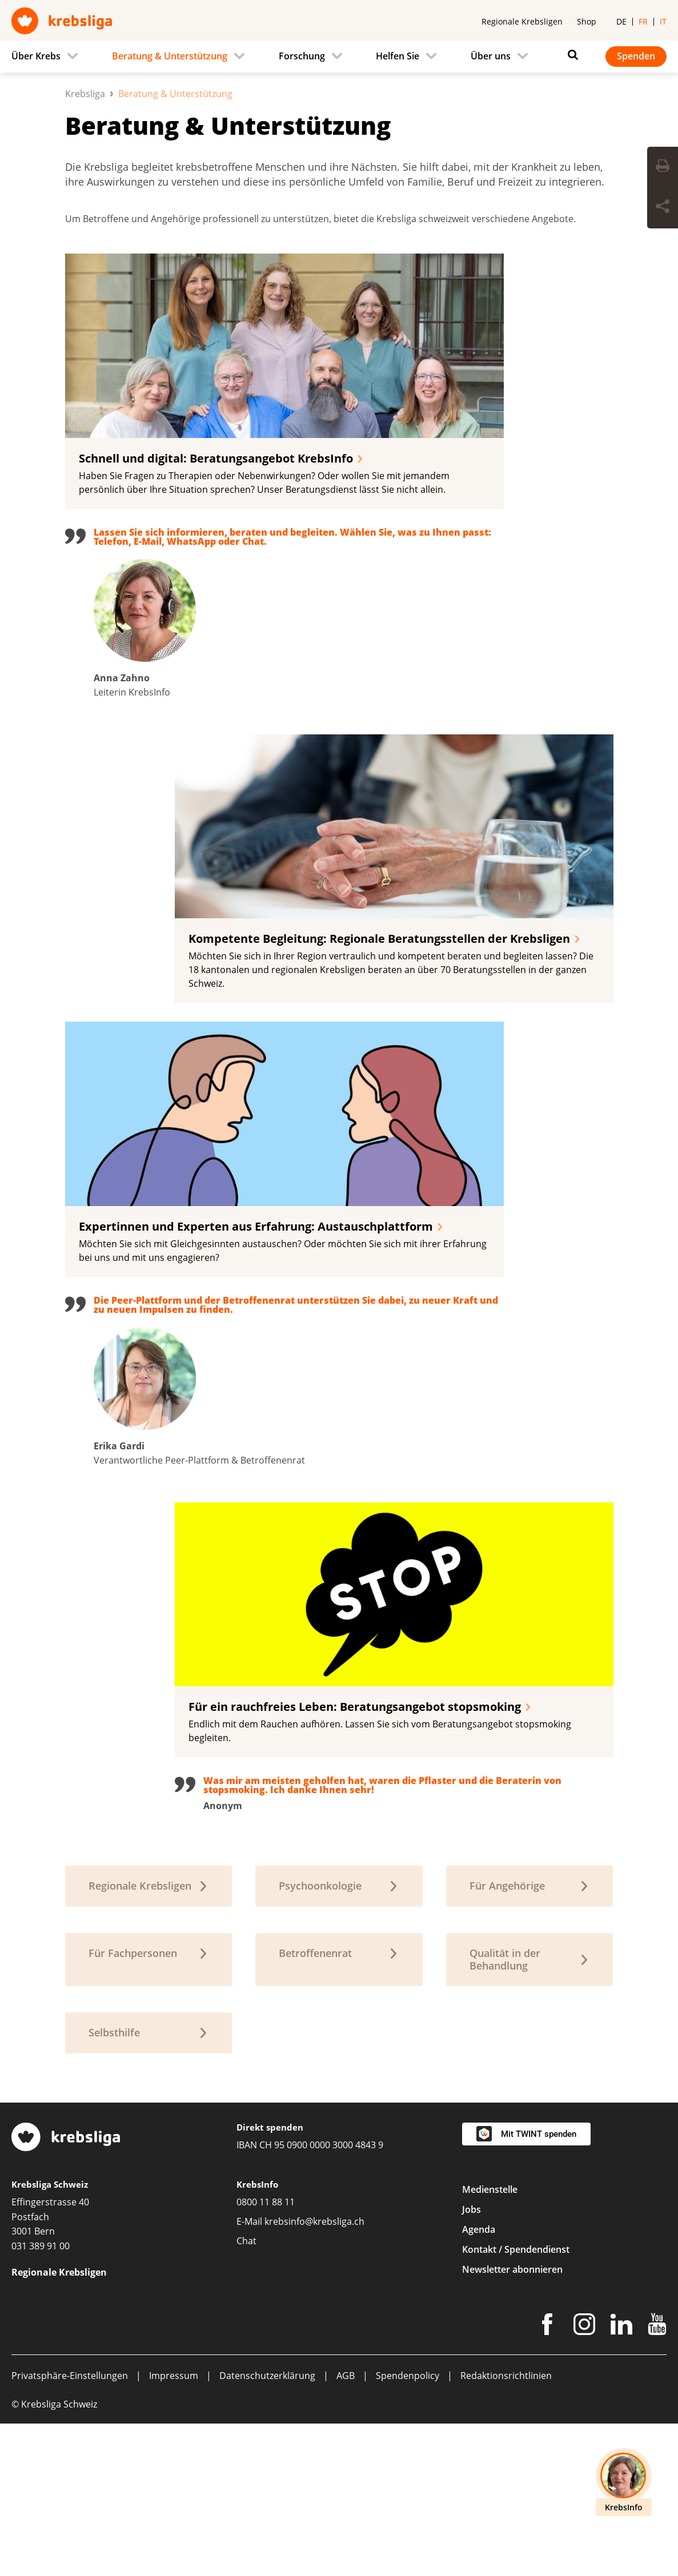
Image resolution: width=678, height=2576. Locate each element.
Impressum (173, 2528)
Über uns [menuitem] (491, 56)
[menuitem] (48, 57)
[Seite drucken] (662, 167)
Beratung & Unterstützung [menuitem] (169, 56)
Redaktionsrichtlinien (506, 2528)
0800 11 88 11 (265, 2354)
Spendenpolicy (407, 2528)
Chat (246, 2393)
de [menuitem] (621, 21)
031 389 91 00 (40, 2398)
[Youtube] (657, 2479)
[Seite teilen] (662, 208)
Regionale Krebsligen (522, 21)
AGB (345, 2528)
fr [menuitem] (643, 21)
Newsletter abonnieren (512, 2422)
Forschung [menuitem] (302, 56)
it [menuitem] (663, 21)
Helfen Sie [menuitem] (397, 56)
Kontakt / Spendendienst (515, 2402)
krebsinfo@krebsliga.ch (314, 2374)
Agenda (478, 2382)
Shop (586, 21)
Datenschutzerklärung (267, 2528)
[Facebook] (547, 2479)
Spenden (636, 56)
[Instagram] (584, 2479)
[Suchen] (570, 55)
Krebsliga (85, 246)
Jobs (471, 2362)
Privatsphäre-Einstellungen (69, 2528)
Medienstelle (489, 2342)
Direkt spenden (269, 2279)
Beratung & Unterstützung (228, 278)
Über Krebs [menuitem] (36, 56)
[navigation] (339, 57)
